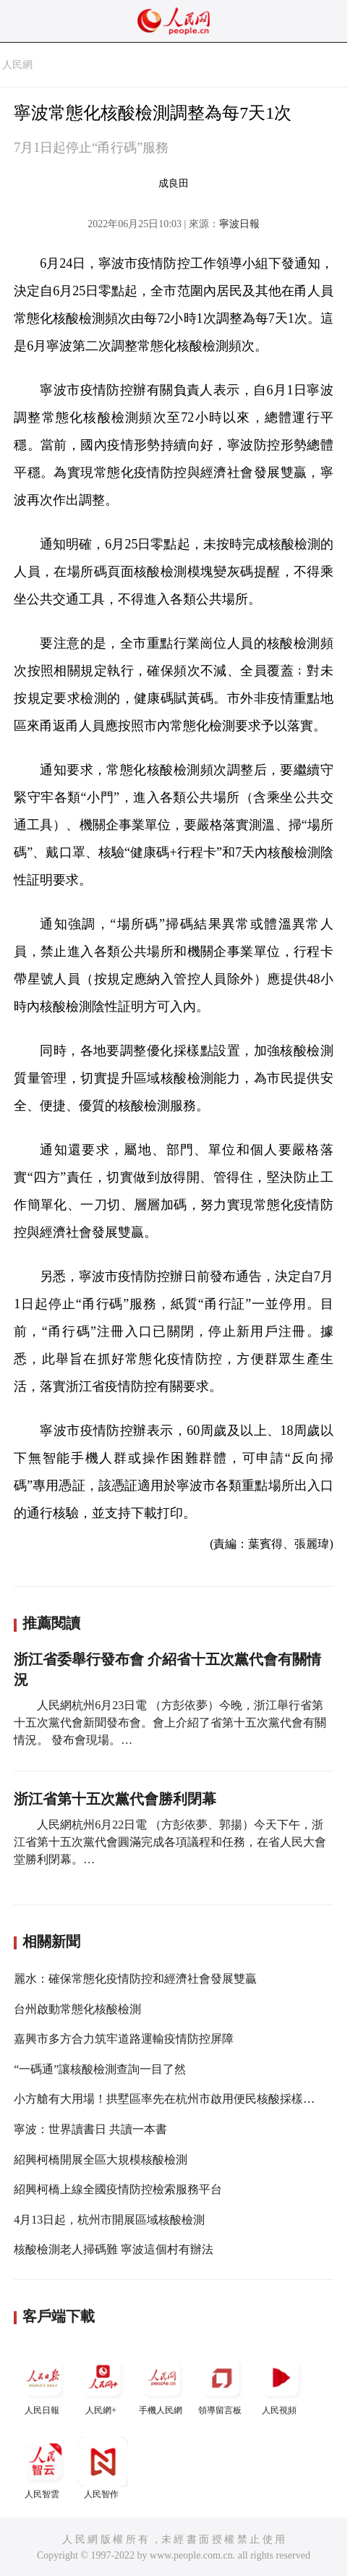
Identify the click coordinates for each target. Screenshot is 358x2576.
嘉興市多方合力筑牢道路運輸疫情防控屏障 (124, 2039)
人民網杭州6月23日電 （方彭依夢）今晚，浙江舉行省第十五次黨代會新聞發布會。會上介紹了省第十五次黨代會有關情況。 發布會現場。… (170, 1722)
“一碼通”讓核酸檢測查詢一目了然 (100, 2069)
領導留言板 (221, 2383)
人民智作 (102, 2467)
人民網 (17, 64)
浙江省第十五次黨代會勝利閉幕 (115, 1799)
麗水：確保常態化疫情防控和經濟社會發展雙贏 (135, 1979)
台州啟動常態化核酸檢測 (77, 2009)
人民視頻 (280, 2383)
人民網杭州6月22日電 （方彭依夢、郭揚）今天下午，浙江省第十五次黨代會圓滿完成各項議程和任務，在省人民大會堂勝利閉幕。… (170, 1841)
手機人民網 (162, 2383)
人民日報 (43, 2383)
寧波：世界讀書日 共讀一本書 (90, 2129)
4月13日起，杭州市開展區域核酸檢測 (109, 2219)
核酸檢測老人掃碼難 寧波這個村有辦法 (113, 2249)
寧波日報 (239, 224)
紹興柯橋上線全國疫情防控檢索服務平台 (118, 2189)
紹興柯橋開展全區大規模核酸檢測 (100, 2159)
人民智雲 (43, 2467)
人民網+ (102, 2383)
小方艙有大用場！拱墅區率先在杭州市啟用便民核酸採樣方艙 (170, 2099)
